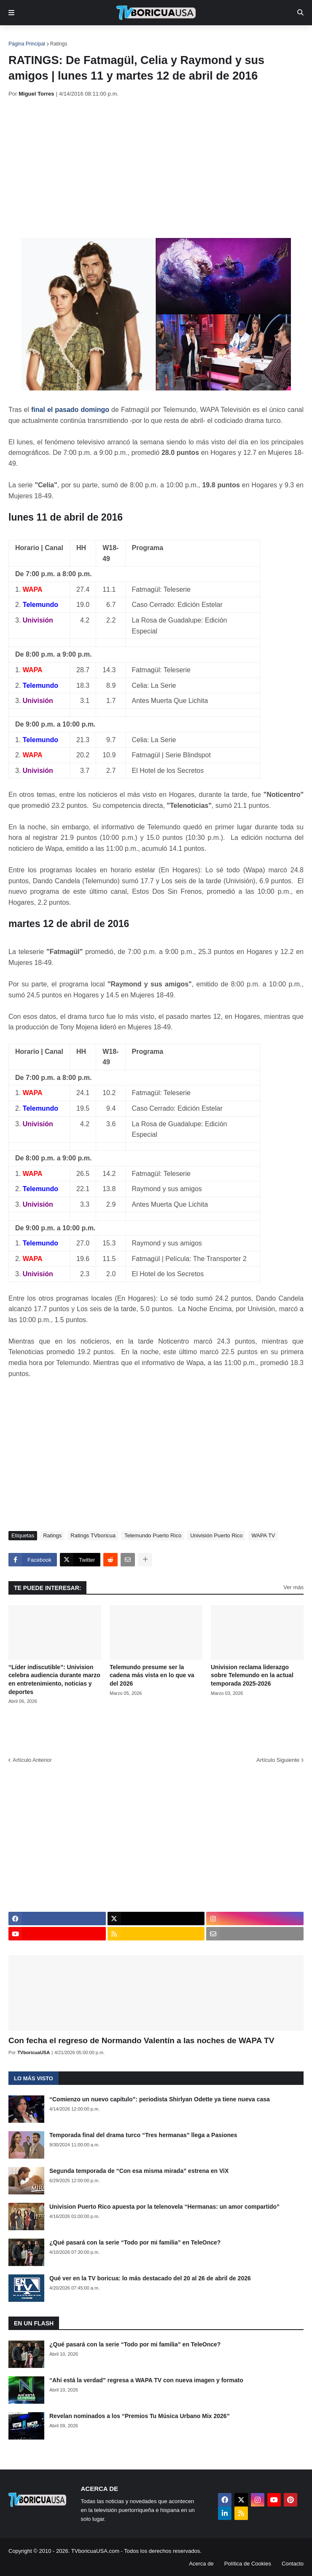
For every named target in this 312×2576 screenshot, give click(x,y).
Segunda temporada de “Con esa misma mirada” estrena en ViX (139, 2170)
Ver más (293, 1587)
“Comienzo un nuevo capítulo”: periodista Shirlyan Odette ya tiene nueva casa (159, 2099)
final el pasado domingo (70, 409)
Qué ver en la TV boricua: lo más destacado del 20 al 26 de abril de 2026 (150, 2278)
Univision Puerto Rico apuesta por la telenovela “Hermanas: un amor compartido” (164, 2206)
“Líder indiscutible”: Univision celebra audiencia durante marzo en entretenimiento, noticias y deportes (54, 1679)
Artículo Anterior (32, 1760)
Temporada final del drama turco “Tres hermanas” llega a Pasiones (143, 2135)
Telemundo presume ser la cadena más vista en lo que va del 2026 (152, 1675)
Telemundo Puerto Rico (152, 1535)
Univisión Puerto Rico (216, 1535)
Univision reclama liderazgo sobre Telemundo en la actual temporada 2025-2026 (252, 1675)
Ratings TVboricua (93, 1535)
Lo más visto (33, 2078)
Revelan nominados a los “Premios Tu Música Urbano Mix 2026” (139, 2416)
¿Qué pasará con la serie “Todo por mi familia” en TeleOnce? (135, 2242)
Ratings (58, 44)
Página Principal (26, 44)
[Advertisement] (160, 168)
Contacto (293, 2563)
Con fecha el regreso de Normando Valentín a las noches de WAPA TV (141, 2040)
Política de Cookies (247, 2563)
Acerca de (201, 2563)
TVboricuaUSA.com (95, 2551)
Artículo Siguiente (277, 1760)
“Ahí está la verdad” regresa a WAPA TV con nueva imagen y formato (146, 2380)
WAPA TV (263, 1535)
